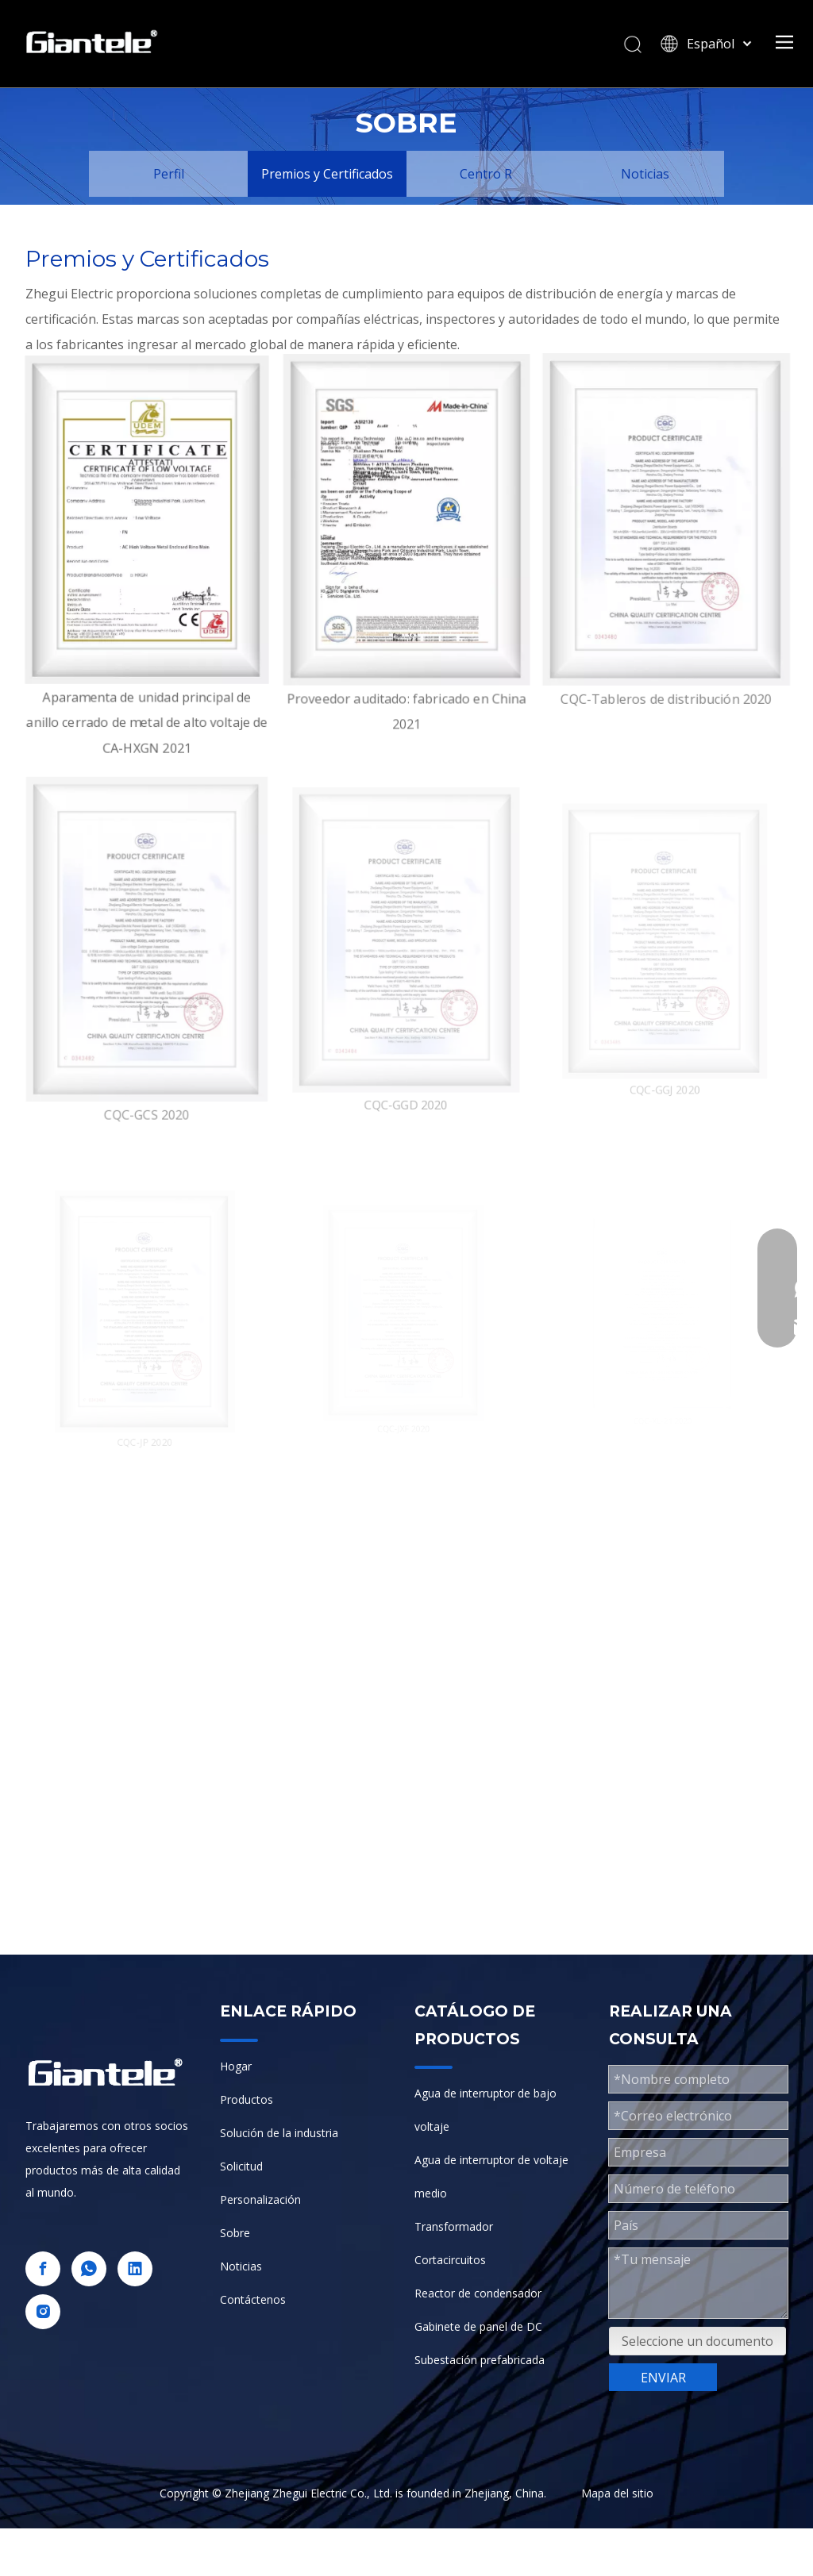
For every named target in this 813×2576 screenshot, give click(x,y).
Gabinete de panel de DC (478, 2326)
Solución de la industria (279, 2132)
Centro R (486, 174)
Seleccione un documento (697, 2341)
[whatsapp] (88, 2268)
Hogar (236, 2066)
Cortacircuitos (450, 2259)
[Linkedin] (135, 2268)
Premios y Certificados (327, 174)
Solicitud (241, 2166)
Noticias (645, 174)
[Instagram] (42, 2311)
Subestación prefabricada (479, 2359)
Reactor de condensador (477, 2293)
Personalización (260, 2199)
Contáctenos (253, 2299)
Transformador (453, 2226)
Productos (246, 2099)
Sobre (235, 2232)
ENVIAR (663, 2377)
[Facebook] (42, 2268)
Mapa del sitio (617, 2493)
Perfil (168, 174)
